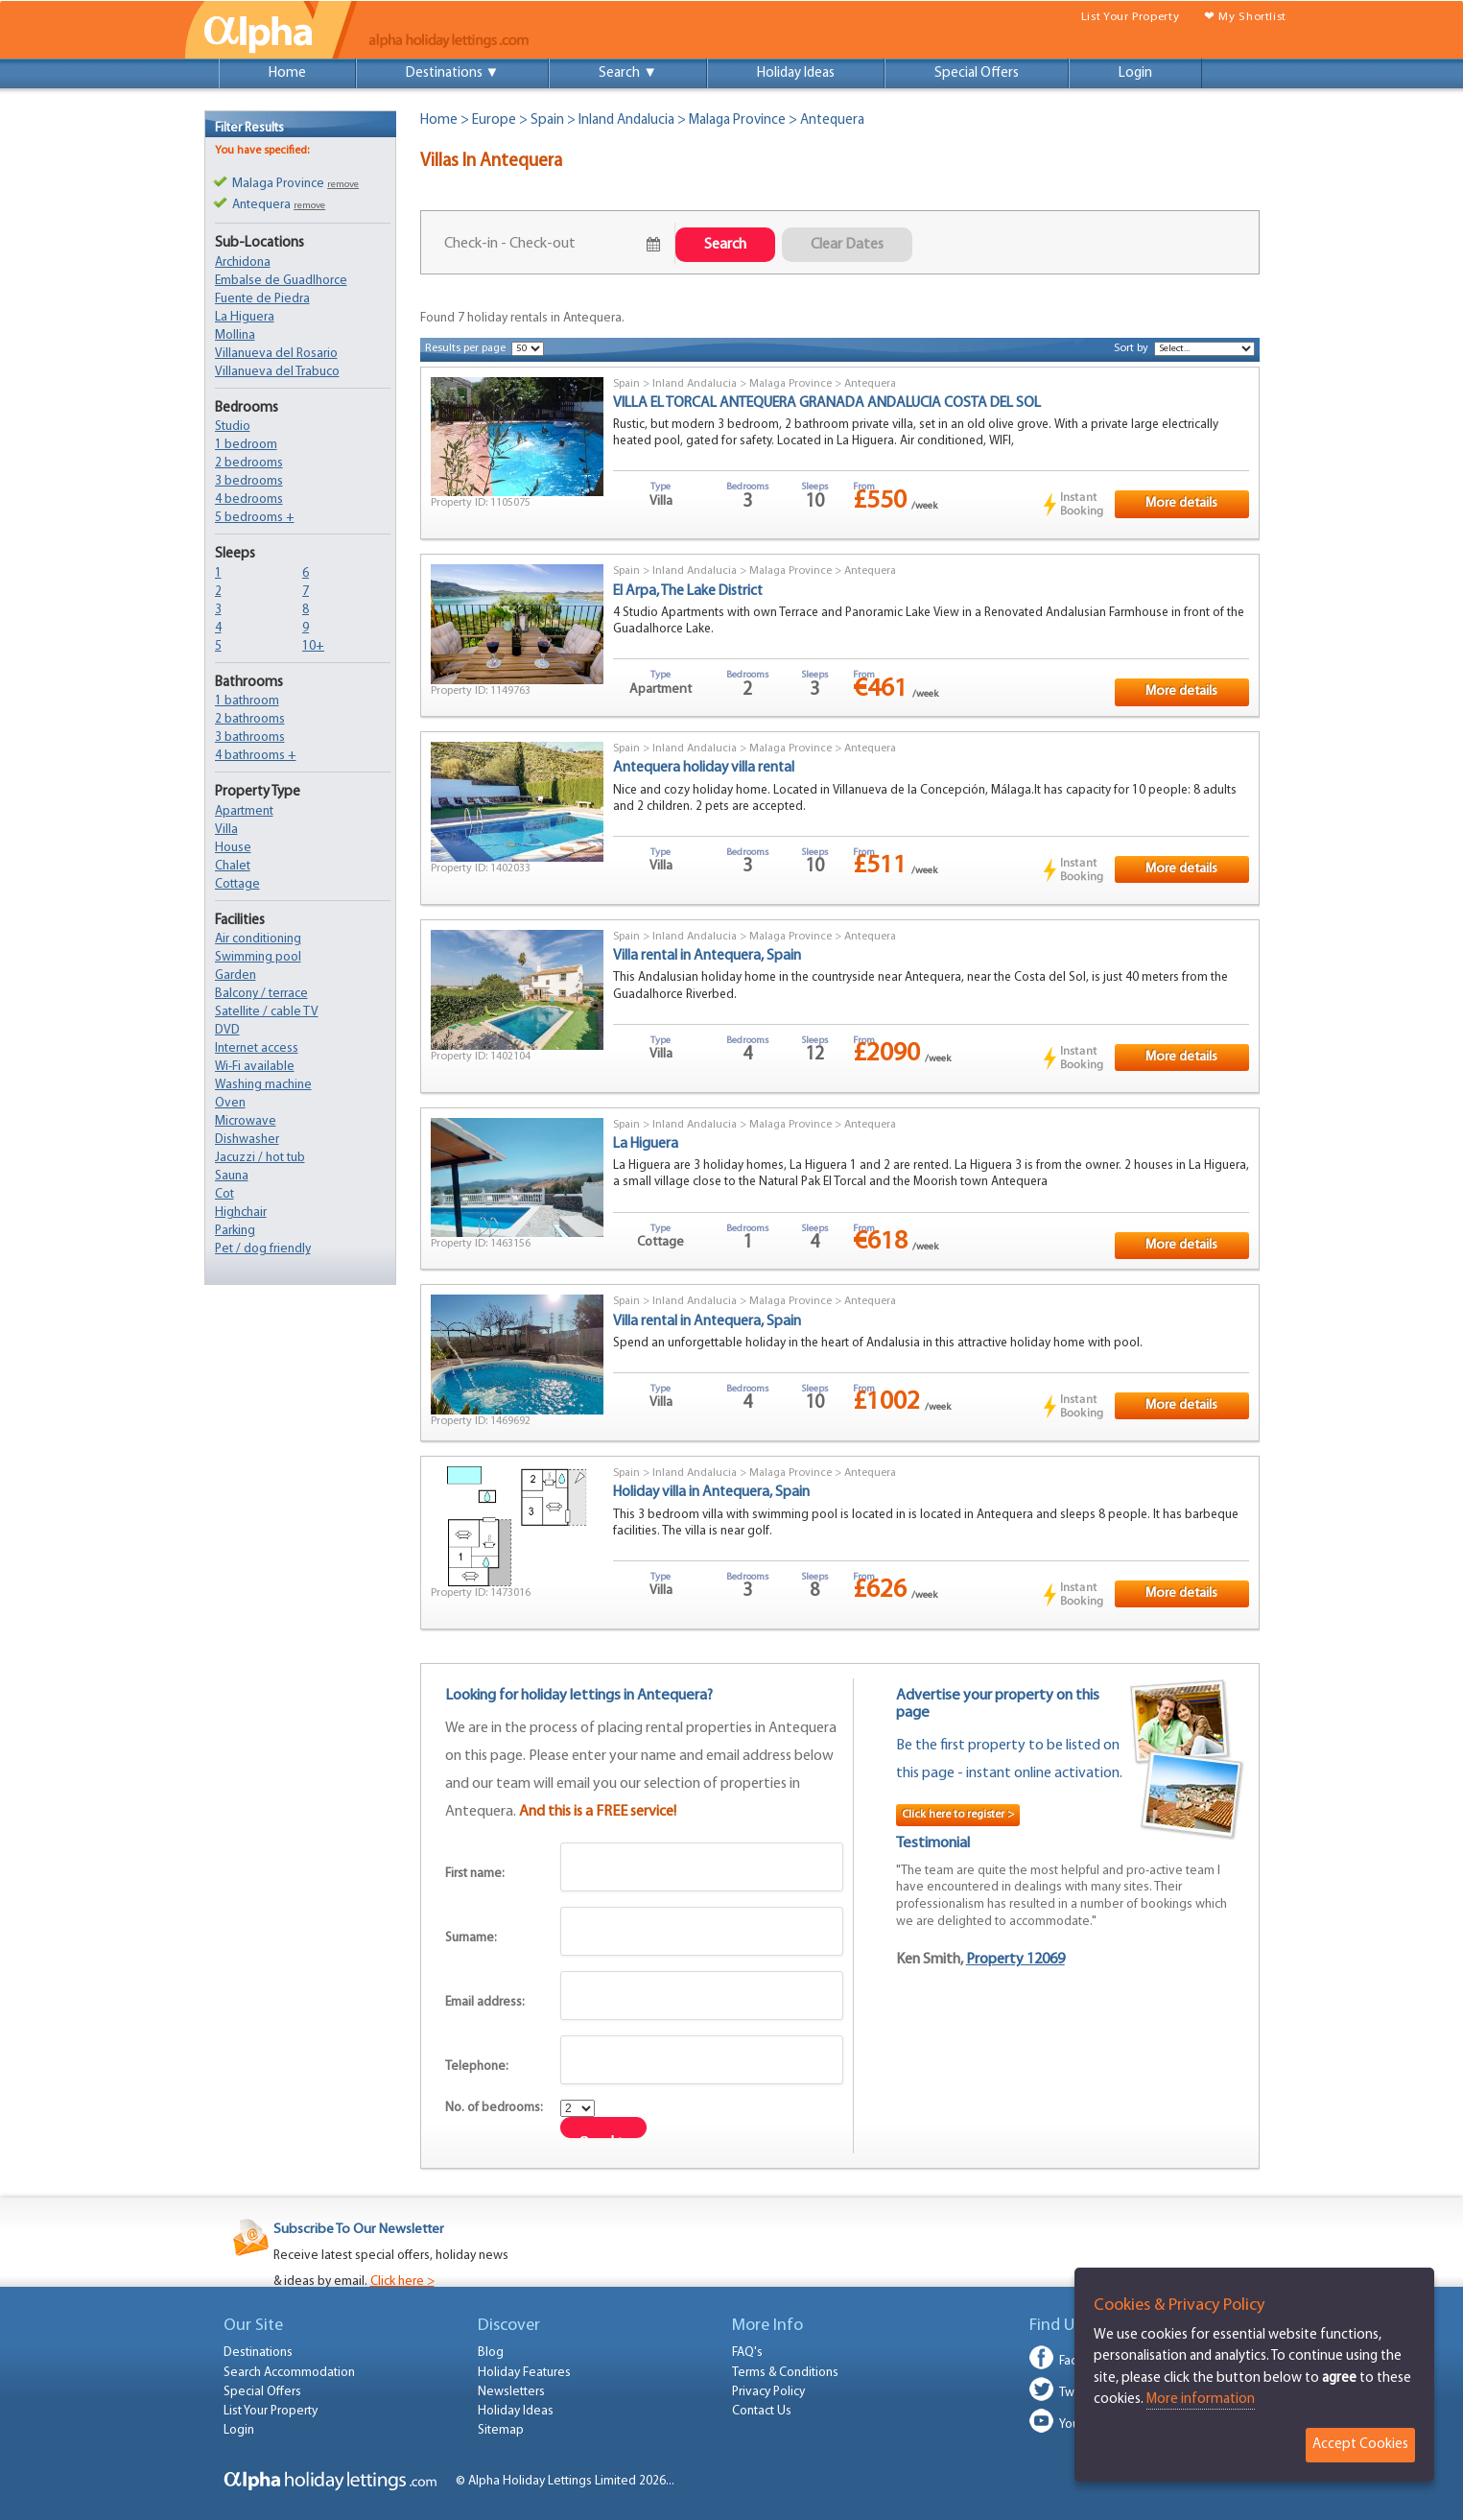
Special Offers (976, 73)
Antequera (870, 384)
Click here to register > (958, 1814)
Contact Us (761, 2411)
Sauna (231, 1176)
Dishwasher (247, 1139)
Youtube (1082, 2424)
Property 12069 (1015, 1959)
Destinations (258, 2352)
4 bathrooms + (255, 755)
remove (343, 184)
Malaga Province (737, 120)
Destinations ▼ (453, 73)
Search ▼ (628, 73)
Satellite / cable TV (267, 1012)
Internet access (256, 1048)
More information (1200, 2399)
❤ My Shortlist (1245, 17)
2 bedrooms (249, 463)
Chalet (232, 866)
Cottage (237, 884)
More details (1181, 503)
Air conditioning (258, 939)
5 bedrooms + (255, 517)
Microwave (245, 1121)
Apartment (244, 811)
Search (725, 244)
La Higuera (244, 317)
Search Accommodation (289, 2372)
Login (1135, 73)
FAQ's (747, 2352)
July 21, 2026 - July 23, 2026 (541, 244)
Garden (235, 975)
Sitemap (501, 2430)
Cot (224, 1194)
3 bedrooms (249, 481)
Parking (235, 1230)
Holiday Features (524, 2372)
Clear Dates (847, 244)
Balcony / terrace (261, 993)
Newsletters (511, 2392)
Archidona (243, 262)
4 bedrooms (249, 499)
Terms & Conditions (785, 2372)
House (233, 848)
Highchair (241, 1212)
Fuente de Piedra (262, 299)
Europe (494, 120)
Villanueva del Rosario (276, 353)
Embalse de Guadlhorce (281, 280)
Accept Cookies (1360, 2444)
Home (287, 73)
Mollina (235, 335)
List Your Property (1130, 17)
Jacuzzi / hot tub (260, 1158)
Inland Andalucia (626, 120)
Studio (232, 426)
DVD (227, 1030)
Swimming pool (258, 957)
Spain (547, 120)
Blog (491, 2352)
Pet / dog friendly (263, 1249)
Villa (226, 829)
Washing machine (263, 1085)
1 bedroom (246, 445)
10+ (313, 646)
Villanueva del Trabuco (277, 372)
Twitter (1078, 2393)
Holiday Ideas (796, 73)
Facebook (1086, 2361)
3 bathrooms (250, 737)
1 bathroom (247, 701)
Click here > (402, 2281)
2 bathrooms (250, 719)
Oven (230, 1103)
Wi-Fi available (255, 1066)
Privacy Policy (768, 2392)
